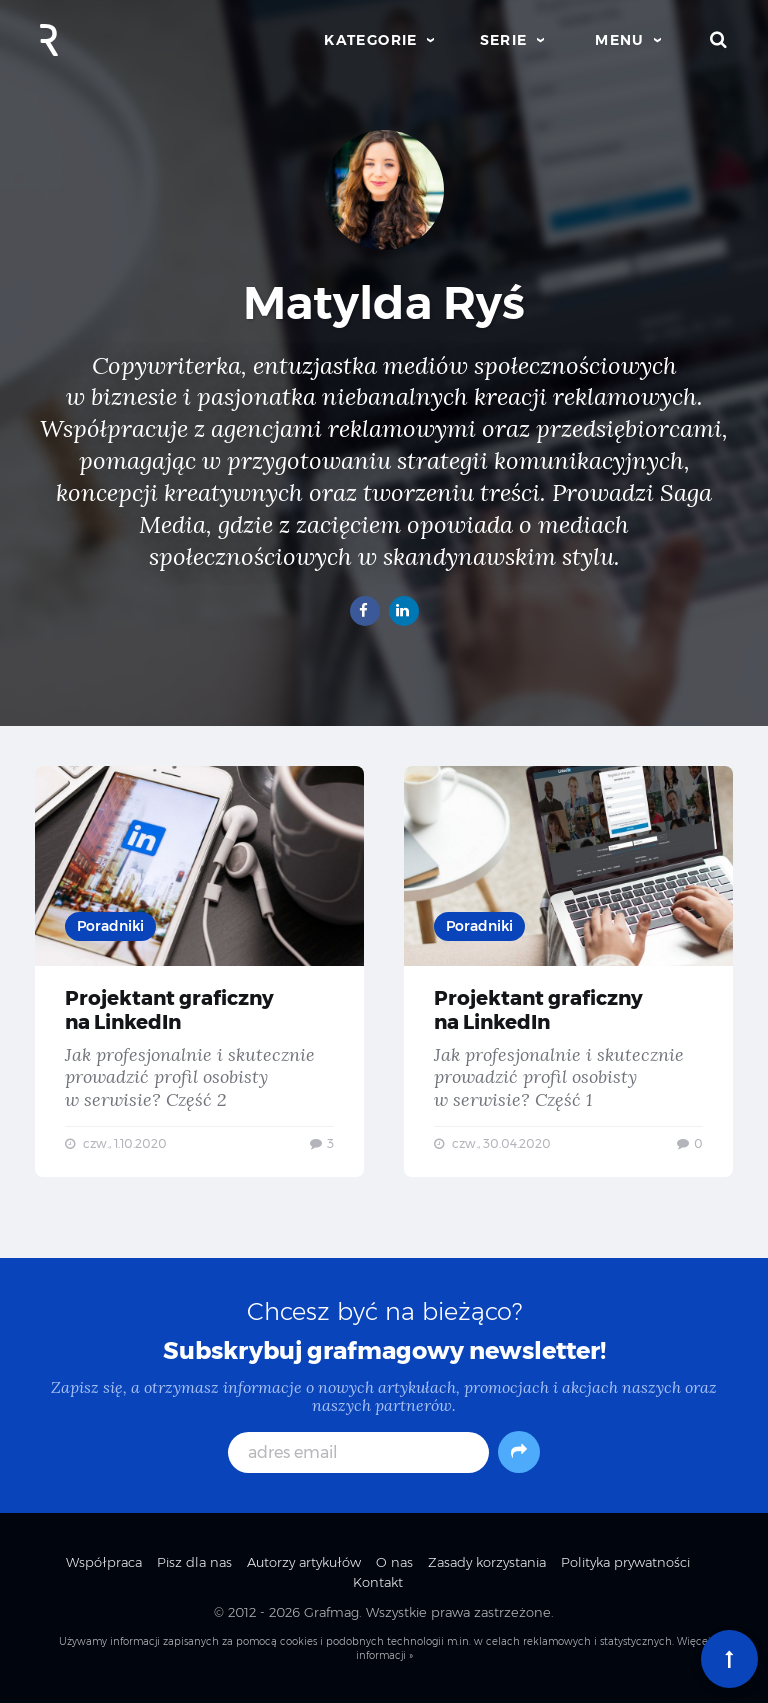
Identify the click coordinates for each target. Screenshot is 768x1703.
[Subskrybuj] (519, 1452)
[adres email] (358, 1452)
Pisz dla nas (194, 1562)
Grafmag (331, 1612)
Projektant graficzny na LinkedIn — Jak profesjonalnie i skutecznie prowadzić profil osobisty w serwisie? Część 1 (568, 972)
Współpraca (104, 1562)
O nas (394, 1562)
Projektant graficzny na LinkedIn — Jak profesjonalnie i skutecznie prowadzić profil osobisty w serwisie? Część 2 (199, 972)
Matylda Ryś (384, 302)
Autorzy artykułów (304, 1562)
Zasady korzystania (487, 1562)
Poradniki (110, 926)
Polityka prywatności (625, 1562)
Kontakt (378, 1582)
